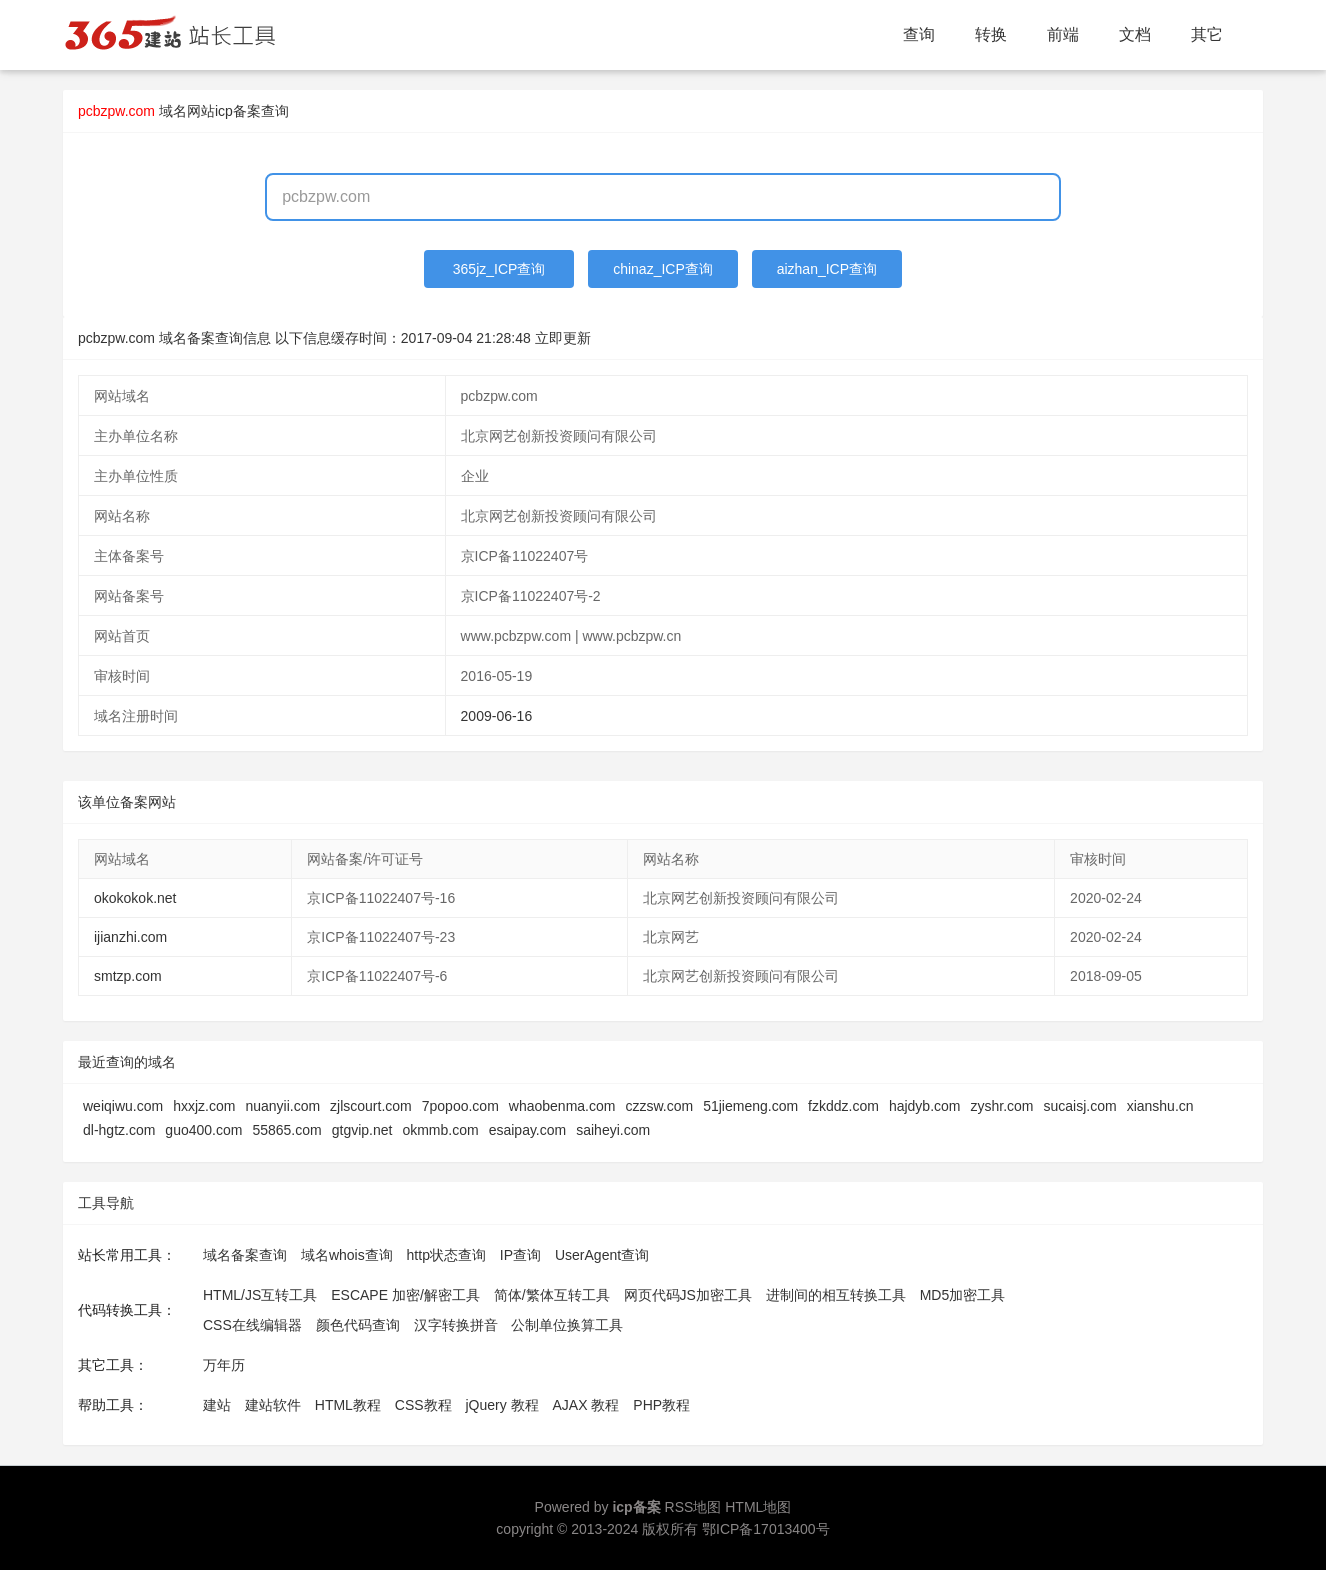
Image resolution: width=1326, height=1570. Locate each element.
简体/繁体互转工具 (552, 1295)
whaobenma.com (562, 1106)
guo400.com (203, 1130)
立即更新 (563, 338)
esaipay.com (528, 1130)
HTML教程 (348, 1405)
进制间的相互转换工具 (836, 1295)
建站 (217, 1405)
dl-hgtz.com (119, 1130)
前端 (1063, 34)
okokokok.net (135, 898)
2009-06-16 (497, 716)
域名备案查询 (245, 1255)
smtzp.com (128, 976)
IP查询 (520, 1255)
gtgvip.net (362, 1130)
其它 (1207, 34)
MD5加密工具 (963, 1295)
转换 (991, 34)
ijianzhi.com (130, 937)
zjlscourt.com (371, 1106)
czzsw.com (659, 1106)
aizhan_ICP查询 (827, 269)
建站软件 (273, 1405)
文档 (1135, 34)
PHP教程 (661, 1405)
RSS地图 (693, 1507)
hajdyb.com (925, 1106)
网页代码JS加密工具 (688, 1295)
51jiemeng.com (750, 1106)
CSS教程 (423, 1405)
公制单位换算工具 (567, 1325)
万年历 (224, 1365)
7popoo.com (460, 1106)
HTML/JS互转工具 (260, 1295)
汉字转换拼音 (456, 1325)
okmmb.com (440, 1130)
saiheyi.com (613, 1130)
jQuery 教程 (501, 1405)
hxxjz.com (204, 1106)
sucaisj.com (1080, 1106)
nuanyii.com (282, 1106)
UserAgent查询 (602, 1255)
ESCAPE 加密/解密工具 (405, 1295)
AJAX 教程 (586, 1405)
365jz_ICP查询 (499, 269)
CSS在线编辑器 (252, 1325)
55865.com (286, 1130)
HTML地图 (758, 1507)
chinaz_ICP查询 (663, 269)
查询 (919, 34)
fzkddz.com (843, 1106)
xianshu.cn (1160, 1106)
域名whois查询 (347, 1255)
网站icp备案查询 (238, 111)
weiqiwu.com (123, 1106)
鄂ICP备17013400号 (766, 1529)
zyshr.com (1001, 1106)
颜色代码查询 (358, 1325)
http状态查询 (446, 1255)
